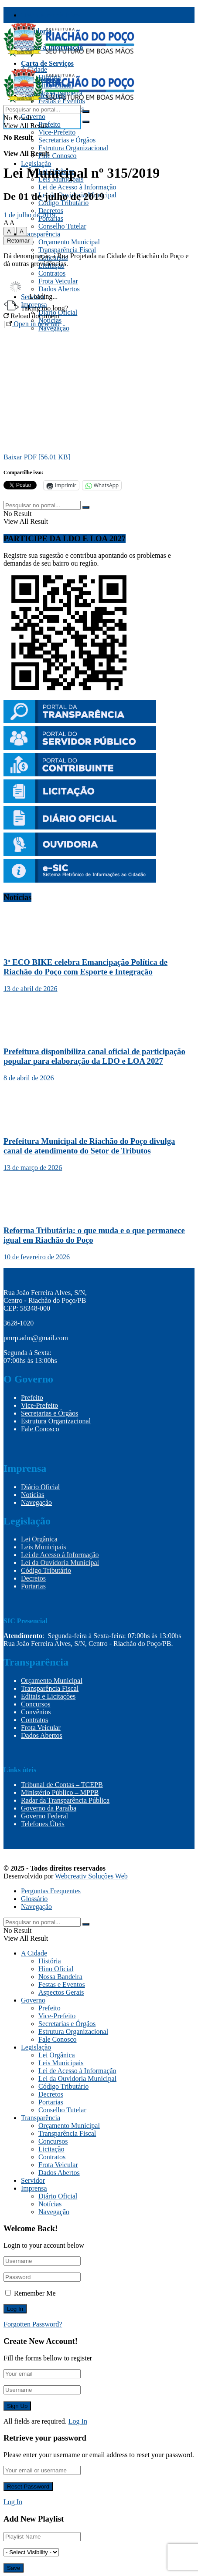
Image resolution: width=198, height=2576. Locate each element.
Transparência (40, 234)
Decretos (50, 210)
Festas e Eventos (61, 1984)
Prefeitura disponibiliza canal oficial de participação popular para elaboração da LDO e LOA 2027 (94, 1056)
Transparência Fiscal (52, 15)
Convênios (36, 1712)
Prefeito (49, 124)
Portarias (33, 1586)
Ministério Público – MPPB (60, 1792)
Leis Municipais (43, 1547)
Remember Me (35, 2293)
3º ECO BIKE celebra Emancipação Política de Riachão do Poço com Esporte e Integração (85, 967)
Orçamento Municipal (69, 242)
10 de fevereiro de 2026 (36, 1257)
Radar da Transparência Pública (65, 1800)
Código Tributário (63, 202)
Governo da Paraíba (48, 1808)
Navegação (36, 1502)
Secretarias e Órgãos (67, 140)
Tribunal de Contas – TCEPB (62, 1784)
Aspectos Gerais (61, 1992)
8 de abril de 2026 (28, 1078)
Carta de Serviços (47, 63)
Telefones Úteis (43, 1823)
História (49, 1961)
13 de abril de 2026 (30, 988)
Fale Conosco (57, 155)
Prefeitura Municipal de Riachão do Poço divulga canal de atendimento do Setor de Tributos (89, 1145)
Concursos (36, 1704)
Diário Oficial (40, 1486)
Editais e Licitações (48, 1696)
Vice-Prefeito (56, 132)
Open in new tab (33, 323)
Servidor (33, 2180)
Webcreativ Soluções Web (91, 1876)
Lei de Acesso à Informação (77, 187)
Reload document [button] (31, 316)
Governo (33, 116)
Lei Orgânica (39, 1539)
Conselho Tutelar (62, 226)
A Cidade (34, 1953)
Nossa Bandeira (60, 1976)
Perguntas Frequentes (51, 1891)
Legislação (36, 163)
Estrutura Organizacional (73, 148)
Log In (77, 2421)
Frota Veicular (41, 1727)
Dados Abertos (41, 1735)
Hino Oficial (55, 1968)
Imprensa (34, 2188)
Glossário (34, 1898)
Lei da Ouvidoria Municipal (60, 1562)
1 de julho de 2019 (29, 215)
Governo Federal (44, 1816)
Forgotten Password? (32, 2324)
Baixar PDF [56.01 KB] (36, 457)
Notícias (32, 1494)
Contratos (51, 273)
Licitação (51, 2149)
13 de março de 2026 (32, 1167)
